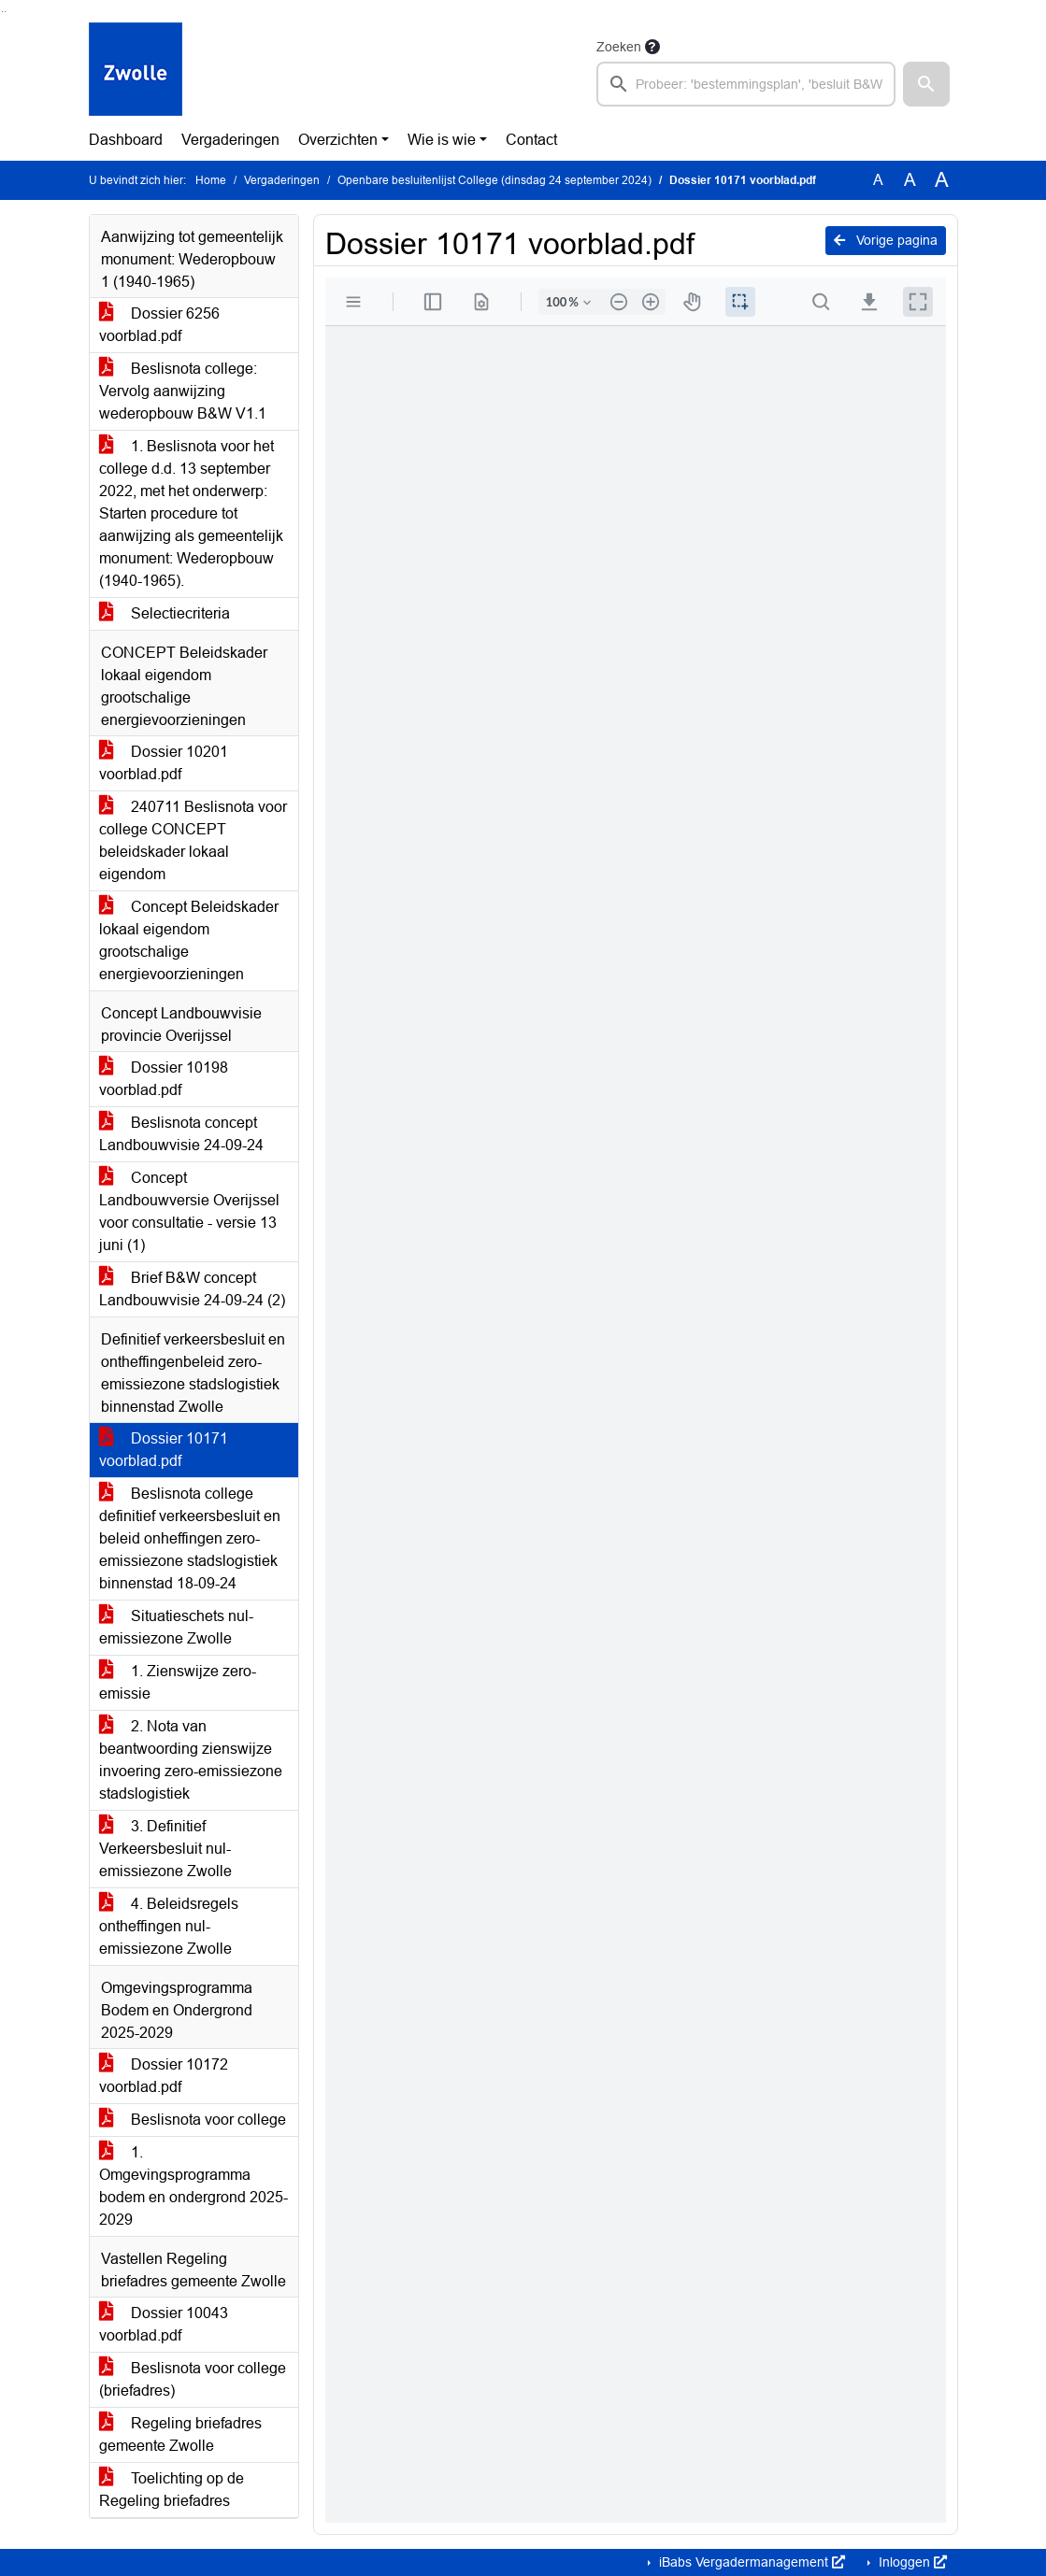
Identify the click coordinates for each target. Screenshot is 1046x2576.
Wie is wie (442, 140)
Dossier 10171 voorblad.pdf (163, 1449)
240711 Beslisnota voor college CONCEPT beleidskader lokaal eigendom (193, 840)
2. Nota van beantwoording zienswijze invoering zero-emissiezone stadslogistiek (190, 1759)
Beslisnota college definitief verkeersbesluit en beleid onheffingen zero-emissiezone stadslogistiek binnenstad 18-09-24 (189, 1538)
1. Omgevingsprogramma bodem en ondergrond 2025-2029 (193, 2185)
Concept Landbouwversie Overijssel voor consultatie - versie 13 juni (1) (189, 1211)
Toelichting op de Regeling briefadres (171, 2489)
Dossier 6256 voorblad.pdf (159, 325)
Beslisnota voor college (192, 2120)
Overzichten (338, 140)
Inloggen (911, 2562)
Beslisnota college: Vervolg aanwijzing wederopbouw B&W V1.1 (182, 391)
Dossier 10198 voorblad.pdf (163, 1079)
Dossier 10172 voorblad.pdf (163, 2076)
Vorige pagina (886, 240)
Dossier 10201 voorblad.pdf (163, 763)
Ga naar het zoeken (2, 11)
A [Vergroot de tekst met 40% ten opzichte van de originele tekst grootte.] (942, 180)
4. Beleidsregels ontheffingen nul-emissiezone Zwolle (168, 1926)
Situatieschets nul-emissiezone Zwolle (176, 1627)
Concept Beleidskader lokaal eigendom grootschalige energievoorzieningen (189, 940)
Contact (531, 140)
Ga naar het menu (5, 11)
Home (210, 180)
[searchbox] (746, 84)
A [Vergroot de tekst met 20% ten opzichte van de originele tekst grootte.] (910, 180)
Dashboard (126, 140)
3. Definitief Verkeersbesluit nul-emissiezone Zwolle (165, 1848)
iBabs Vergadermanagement (750, 2562)
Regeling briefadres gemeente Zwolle (180, 2434)
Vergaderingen (230, 140)
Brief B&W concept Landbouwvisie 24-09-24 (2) (192, 1289)
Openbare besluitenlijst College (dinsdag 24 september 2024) (494, 180)
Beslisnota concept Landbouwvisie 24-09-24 (181, 1134)
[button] (926, 84)
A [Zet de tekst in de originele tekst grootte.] (878, 180)
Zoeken (618, 46)
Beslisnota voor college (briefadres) (192, 2379)
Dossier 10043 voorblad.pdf (163, 2324)
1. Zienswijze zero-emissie (177, 1682)
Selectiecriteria (164, 613)
